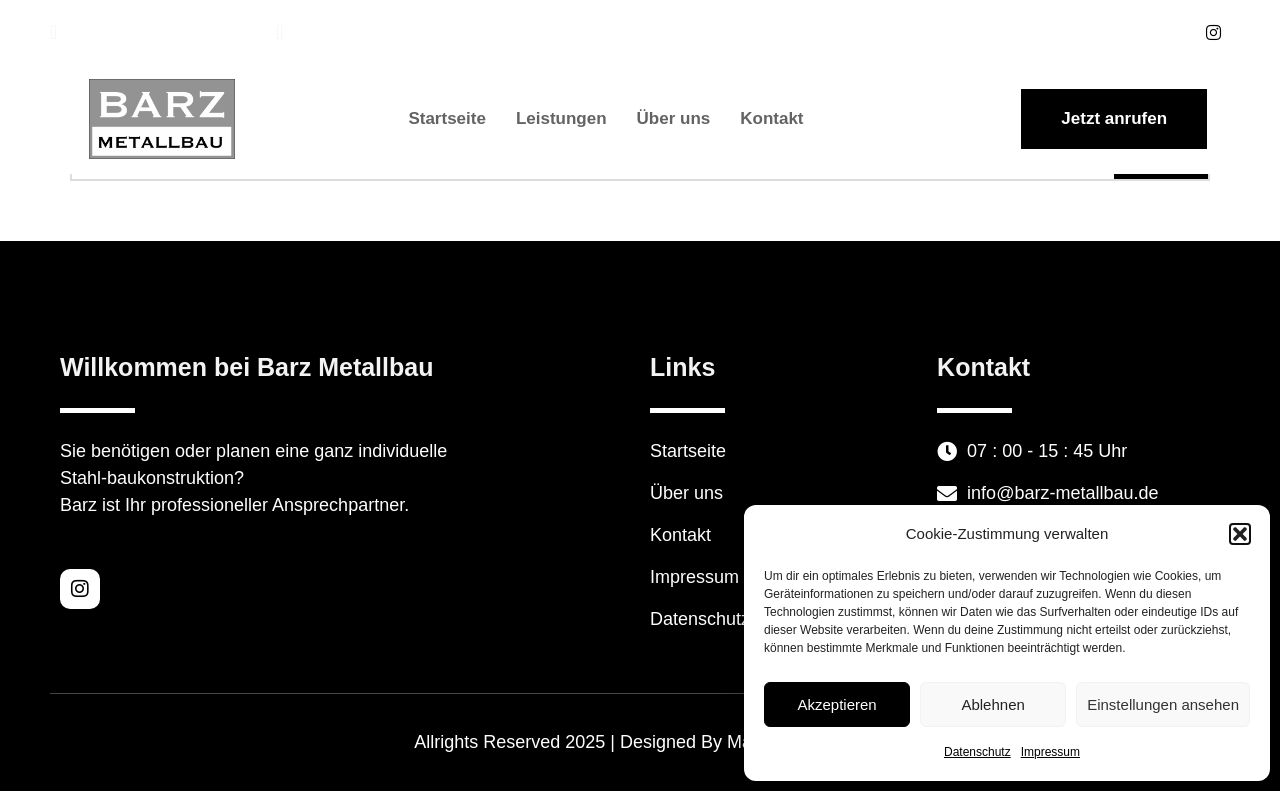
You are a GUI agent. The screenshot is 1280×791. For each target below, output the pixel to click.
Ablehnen (992, 704)
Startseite (446, 118)
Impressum (1050, 752)
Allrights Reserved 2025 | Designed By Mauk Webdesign (640, 742)
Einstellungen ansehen (1163, 704)
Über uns (674, 118)
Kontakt (771, 118)
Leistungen (561, 118)
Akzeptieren (836, 704)
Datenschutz (977, 752)
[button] (1240, 534)
